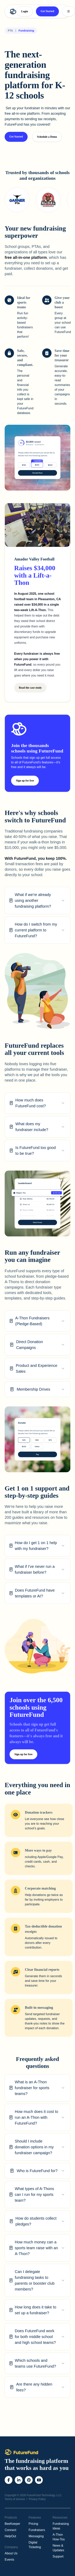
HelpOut (10, 2536)
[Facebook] (8, 2480)
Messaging (36, 2536)
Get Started (47, 11)
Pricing (33, 2523)
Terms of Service (15, 2499)
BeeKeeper (12, 2523)
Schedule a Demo (47, 136)
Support (58, 2556)
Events (9, 2559)
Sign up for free (25, 780)
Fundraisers (37, 2530)
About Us (11, 2553)
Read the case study (30, 687)
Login (24, 11)
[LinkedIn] (18, 2480)
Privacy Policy (37, 2499)
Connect (10, 2530)
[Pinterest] (28, 2480)
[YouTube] (39, 2480)
